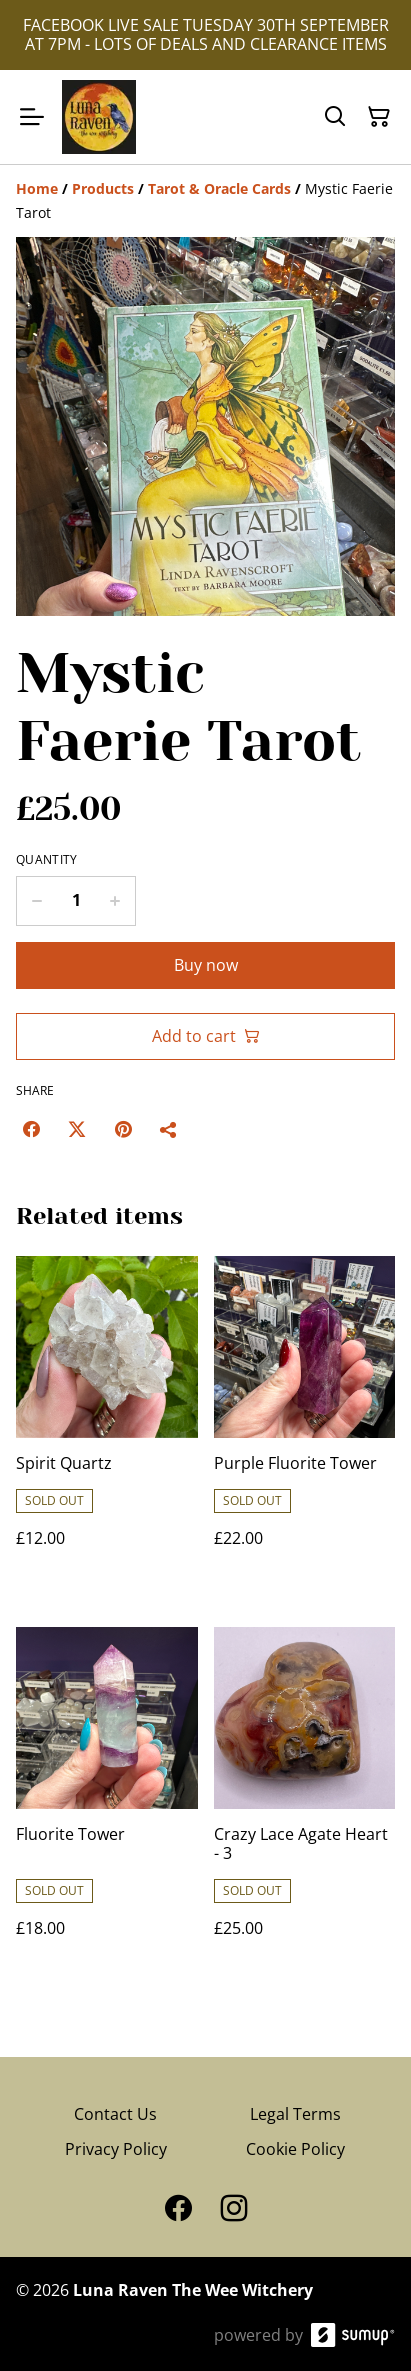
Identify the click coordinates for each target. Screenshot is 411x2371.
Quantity (46, 860)
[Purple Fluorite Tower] (305, 1421)
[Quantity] (76, 901)
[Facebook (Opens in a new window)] (31, 1129)
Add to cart (206, 1036)
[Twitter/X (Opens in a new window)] (77, 1129)
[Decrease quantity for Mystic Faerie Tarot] (36, 901)
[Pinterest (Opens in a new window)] (123, 1129)
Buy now (206, 965)
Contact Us (115, 2114)
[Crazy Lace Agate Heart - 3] (305, 1802)
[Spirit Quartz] (107, 1421)
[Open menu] (32, 117)
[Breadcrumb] (205, 201)
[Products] (103, 188)
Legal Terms (295, 2114)
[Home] (37, 188)
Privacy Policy (116, 2149)
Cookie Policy (295, 2149)
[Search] (335, 117)
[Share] (169, 1129)
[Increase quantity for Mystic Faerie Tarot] (115, 901)
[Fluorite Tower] (107, 1802)
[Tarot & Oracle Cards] (219, 188)
